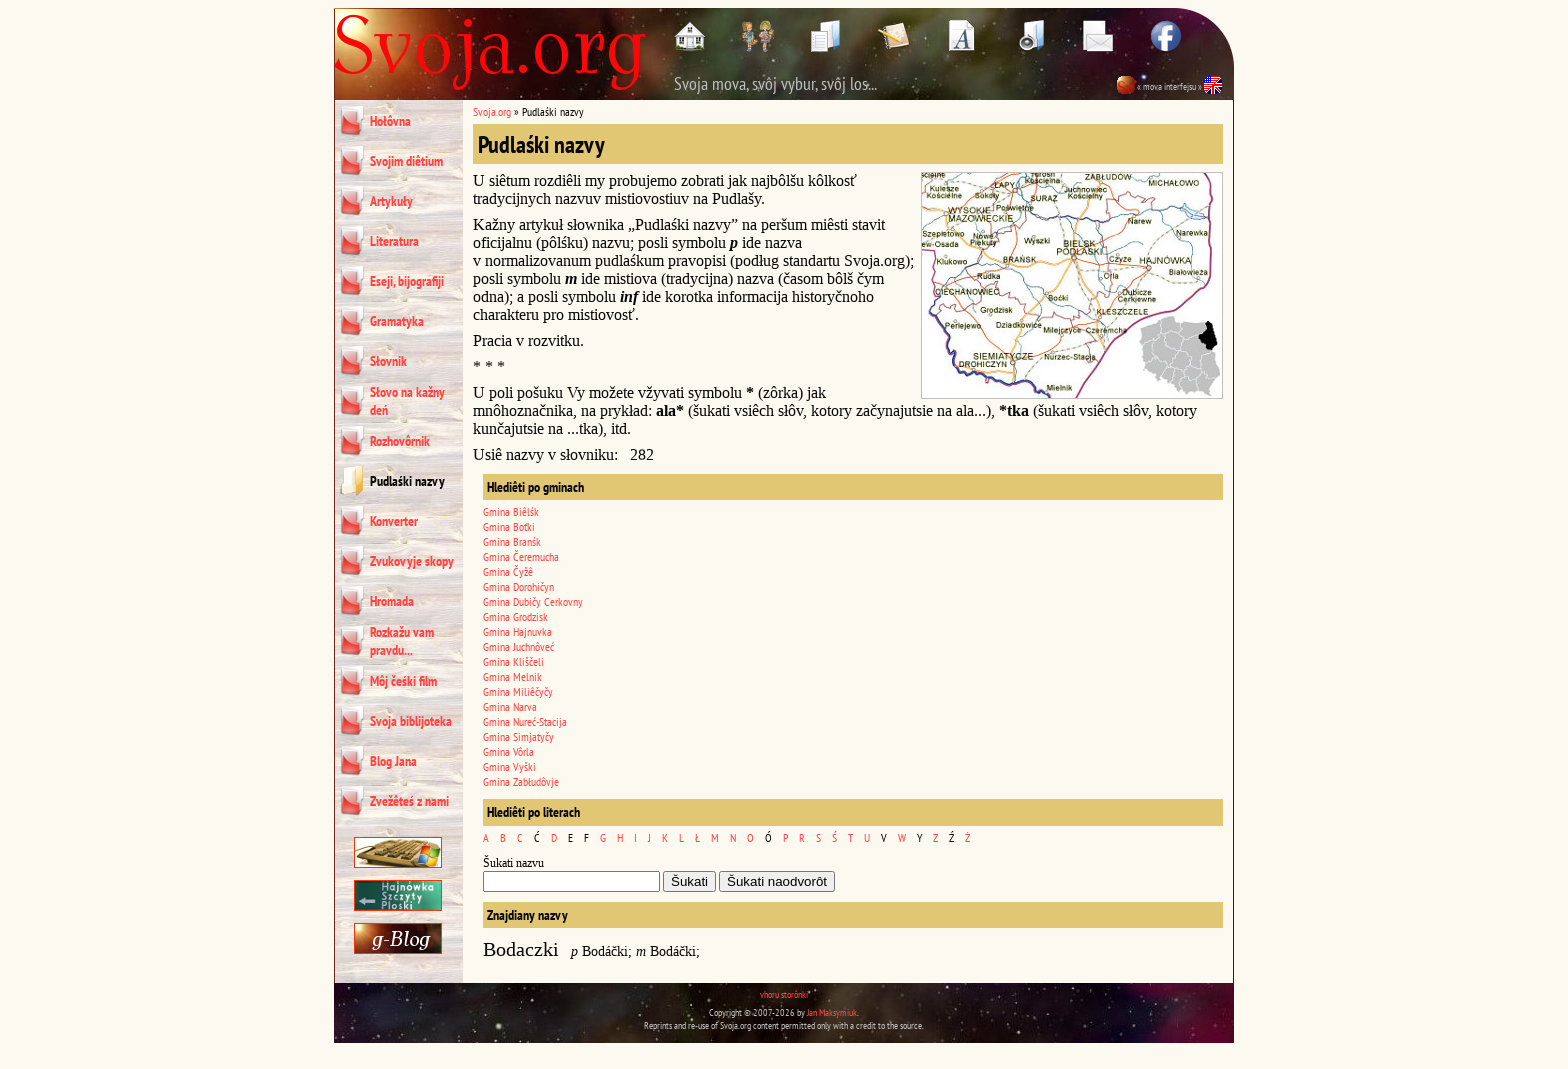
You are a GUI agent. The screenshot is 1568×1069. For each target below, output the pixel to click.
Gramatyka (397, 321)
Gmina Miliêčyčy (518, 691)
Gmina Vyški (509, 766)
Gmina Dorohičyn (518, 586)
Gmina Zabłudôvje (521, 781)
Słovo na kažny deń (407, 401)
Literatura (394, 241)
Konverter (394, 521)
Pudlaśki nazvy (407, 481)
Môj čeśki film (403, 681)
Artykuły (391, 201)
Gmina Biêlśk (511, 511)
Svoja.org (492, 111)
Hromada (392, 601)
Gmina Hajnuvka (517, 631)
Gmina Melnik (512, 676)
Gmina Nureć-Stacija (525, 721)
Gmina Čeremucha (521, 556)
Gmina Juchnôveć (518, 646)
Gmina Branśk (512, 541)
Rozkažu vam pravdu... (402, 641)
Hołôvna (390, 121)
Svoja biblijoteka (411, 721)
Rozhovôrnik (400, 441)
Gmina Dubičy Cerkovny (533, 601)
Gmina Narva (510, 706)
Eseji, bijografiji (407, 281)
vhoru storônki (784, 994)
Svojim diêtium (406, 161)
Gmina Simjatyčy (518, 736)
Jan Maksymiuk (832, 1012)
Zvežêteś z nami (409, 801)
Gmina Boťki (509, 526)
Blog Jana (393, 761)
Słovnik (388, 361)
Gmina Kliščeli (513, 661)
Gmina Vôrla (508, 751)
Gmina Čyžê (508, 571)
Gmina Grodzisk (515, 616)
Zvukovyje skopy (412, 561)
